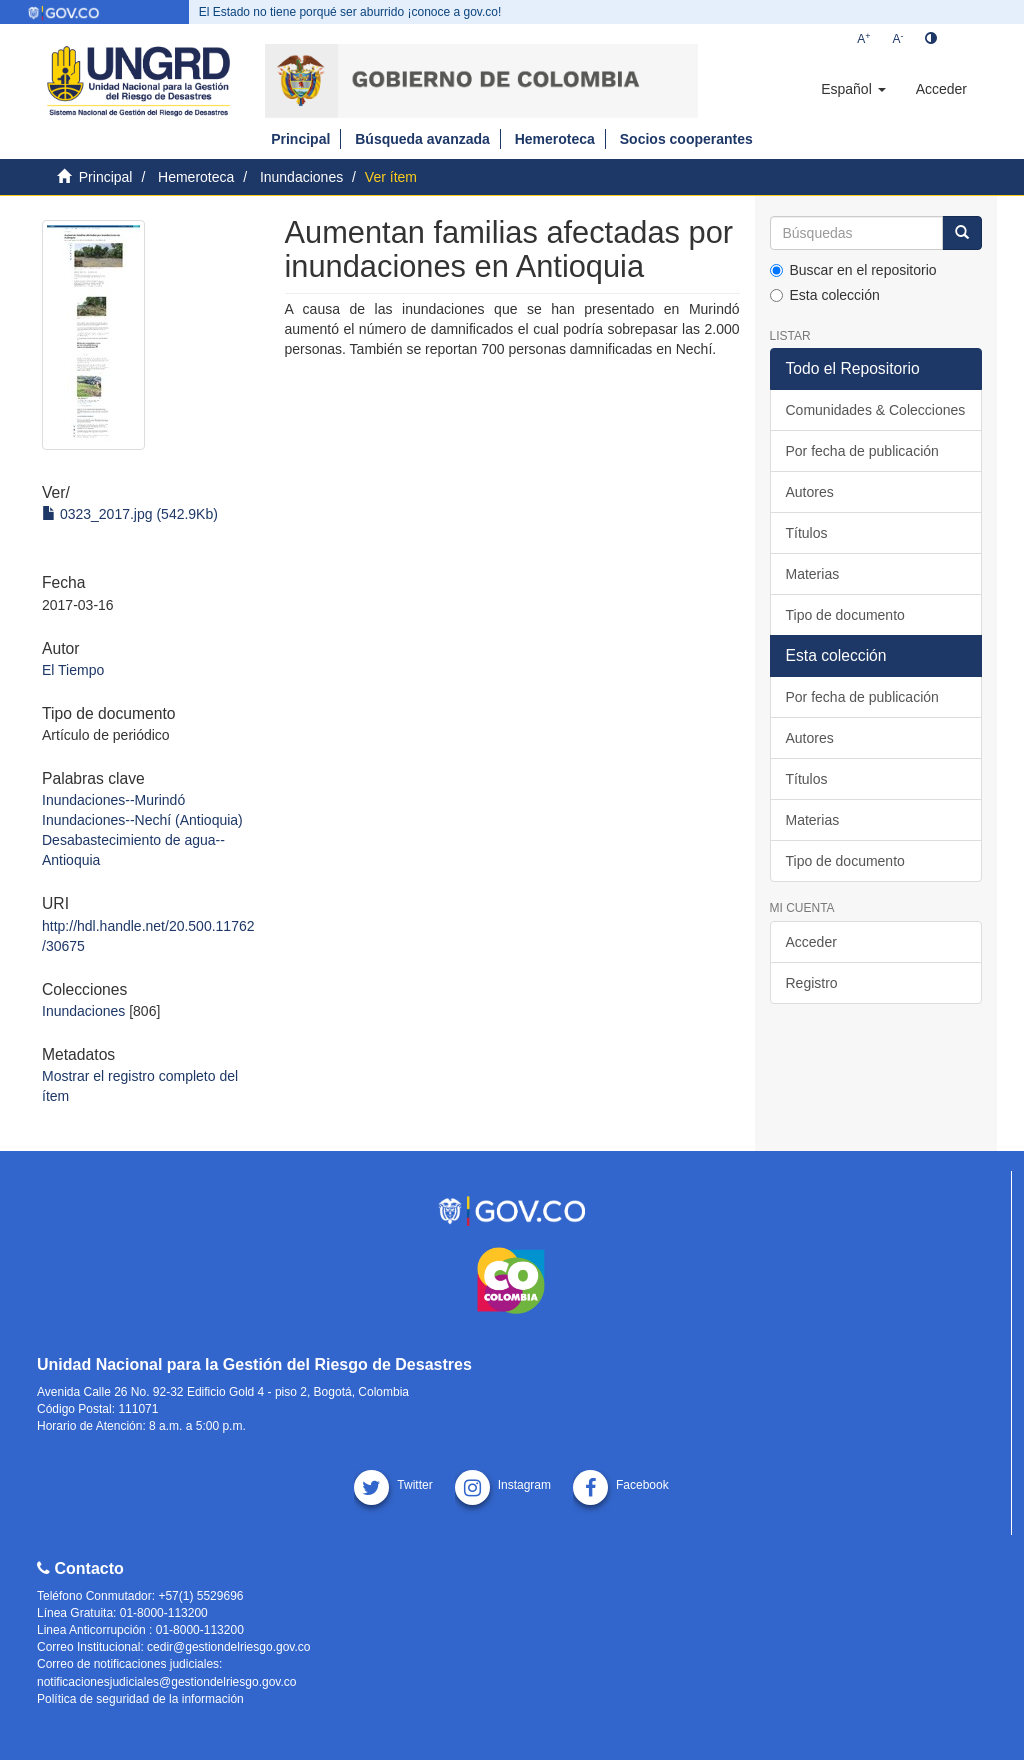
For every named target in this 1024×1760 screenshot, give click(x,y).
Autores (810, 492)
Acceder (811, 942)
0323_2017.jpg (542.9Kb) (130, 514)
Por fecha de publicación (862, 451)
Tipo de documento (845, 615)
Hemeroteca (555, 139)
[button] (853, 89)
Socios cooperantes (686, 139)
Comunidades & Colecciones (876, 410)
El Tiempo (73, 670)
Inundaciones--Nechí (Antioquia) (142, 820)
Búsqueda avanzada (422, 139)
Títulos (807, 533)
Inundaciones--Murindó (113, 800)
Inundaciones (301, 177)
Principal (300, 139)
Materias (813, 574)
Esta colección (825, 295)
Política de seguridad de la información (140, 1699)
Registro (812, 983)
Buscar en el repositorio (853, 270)
